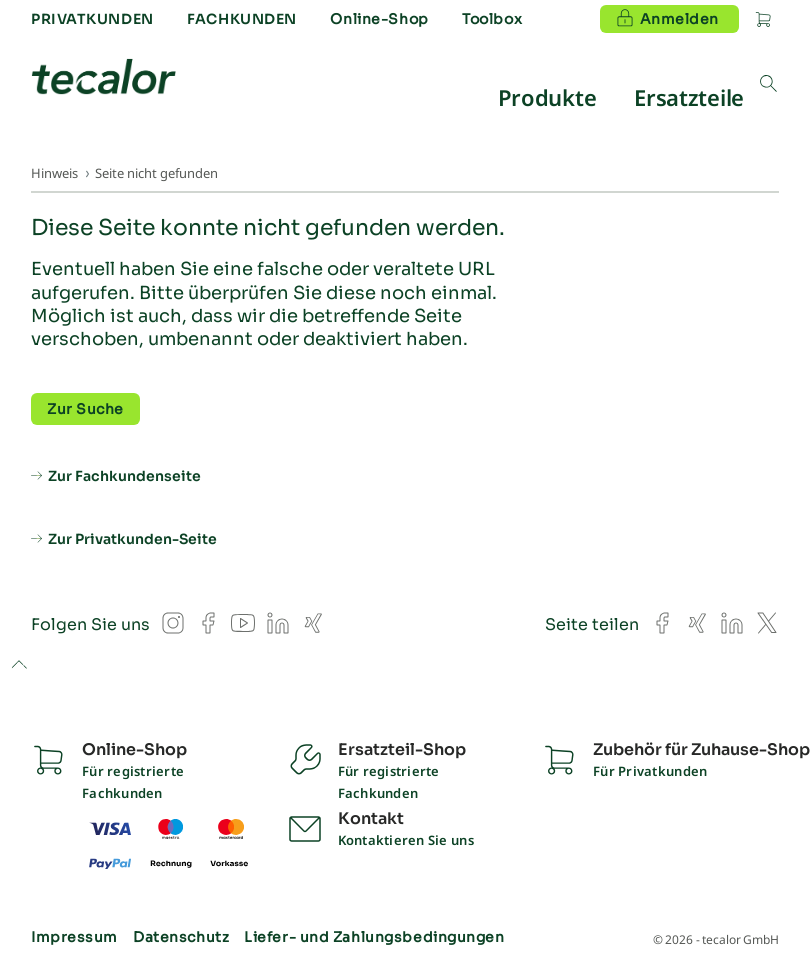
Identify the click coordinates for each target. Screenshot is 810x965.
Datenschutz (181, 937)
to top (18, 666)
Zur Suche (85, 409)
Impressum (74, 937)
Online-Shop (379, 19)
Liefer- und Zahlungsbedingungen (374, 937)
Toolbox (492, 19)
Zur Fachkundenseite (124, 476)
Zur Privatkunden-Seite (132, 539)
